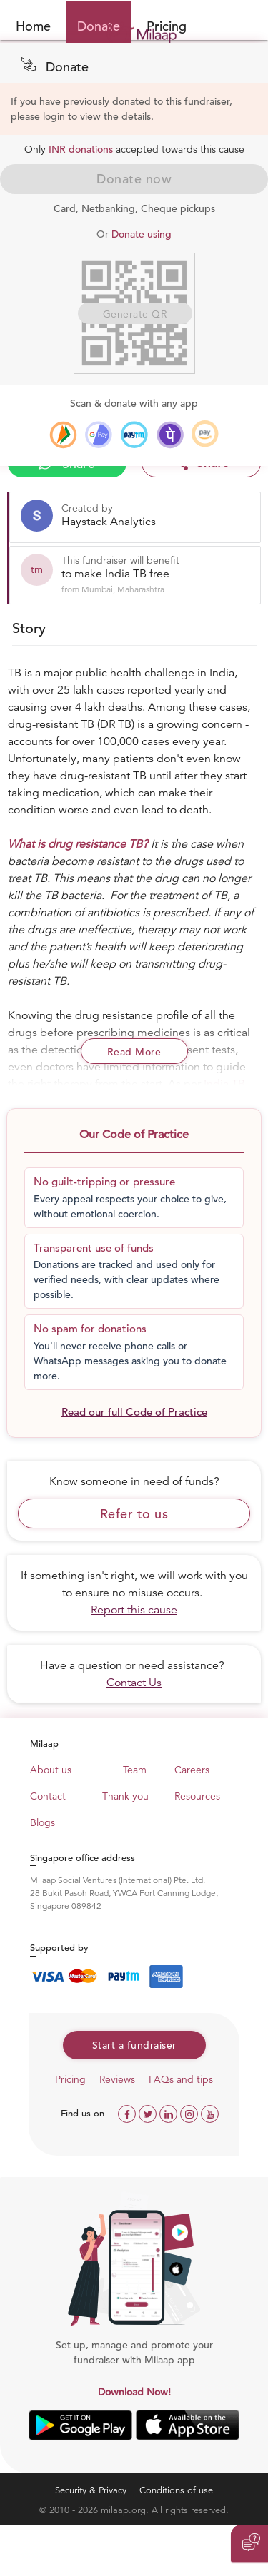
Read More (134, 1051)
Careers (191, 1769)
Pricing (70, 2079)
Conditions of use (176, 2490)
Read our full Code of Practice (134, 1412)
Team (135, 1769)
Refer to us (134, 1514)
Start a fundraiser (134, 2045)
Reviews (117, 2079)
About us (50, 1769)
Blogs (42, 1822)
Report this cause (134, 1610)
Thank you (125, 1796)
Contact (48, 1796)
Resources (197, 1796)
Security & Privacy (90, 2490)
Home (33, 26)
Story (29, 628)
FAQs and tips (181, 2079)
